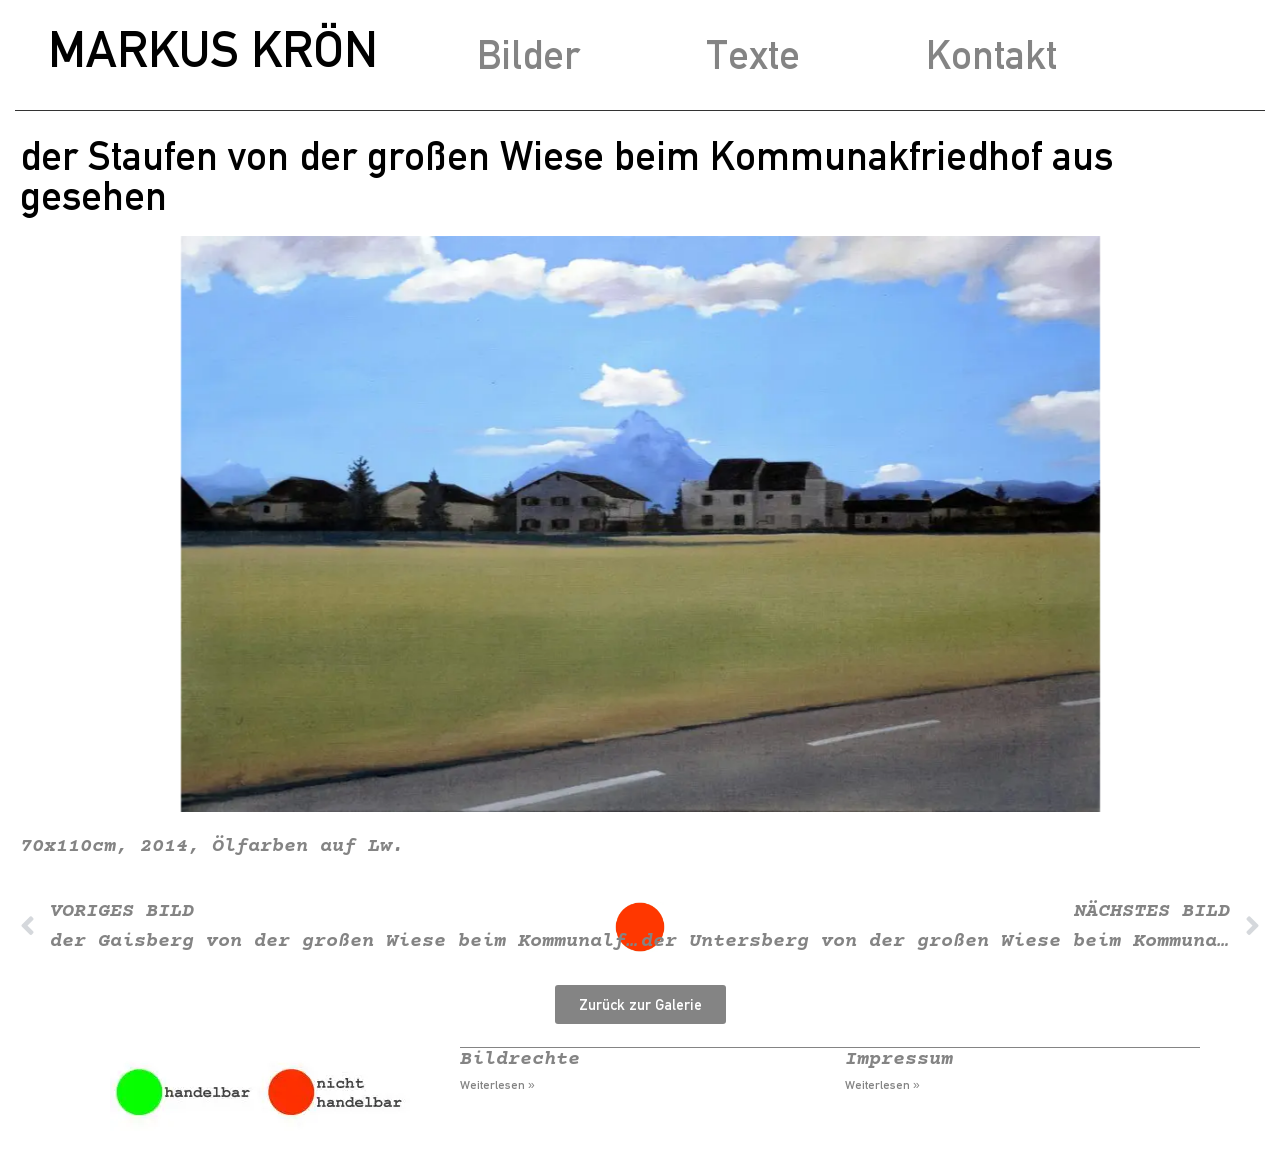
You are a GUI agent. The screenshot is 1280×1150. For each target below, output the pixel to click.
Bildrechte (520, 1059)
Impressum (899, 1059)
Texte (753, 54)
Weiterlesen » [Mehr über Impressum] (882, 1085)
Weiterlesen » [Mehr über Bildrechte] (497, 1085)
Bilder (528, 54)
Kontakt (991, 54)
